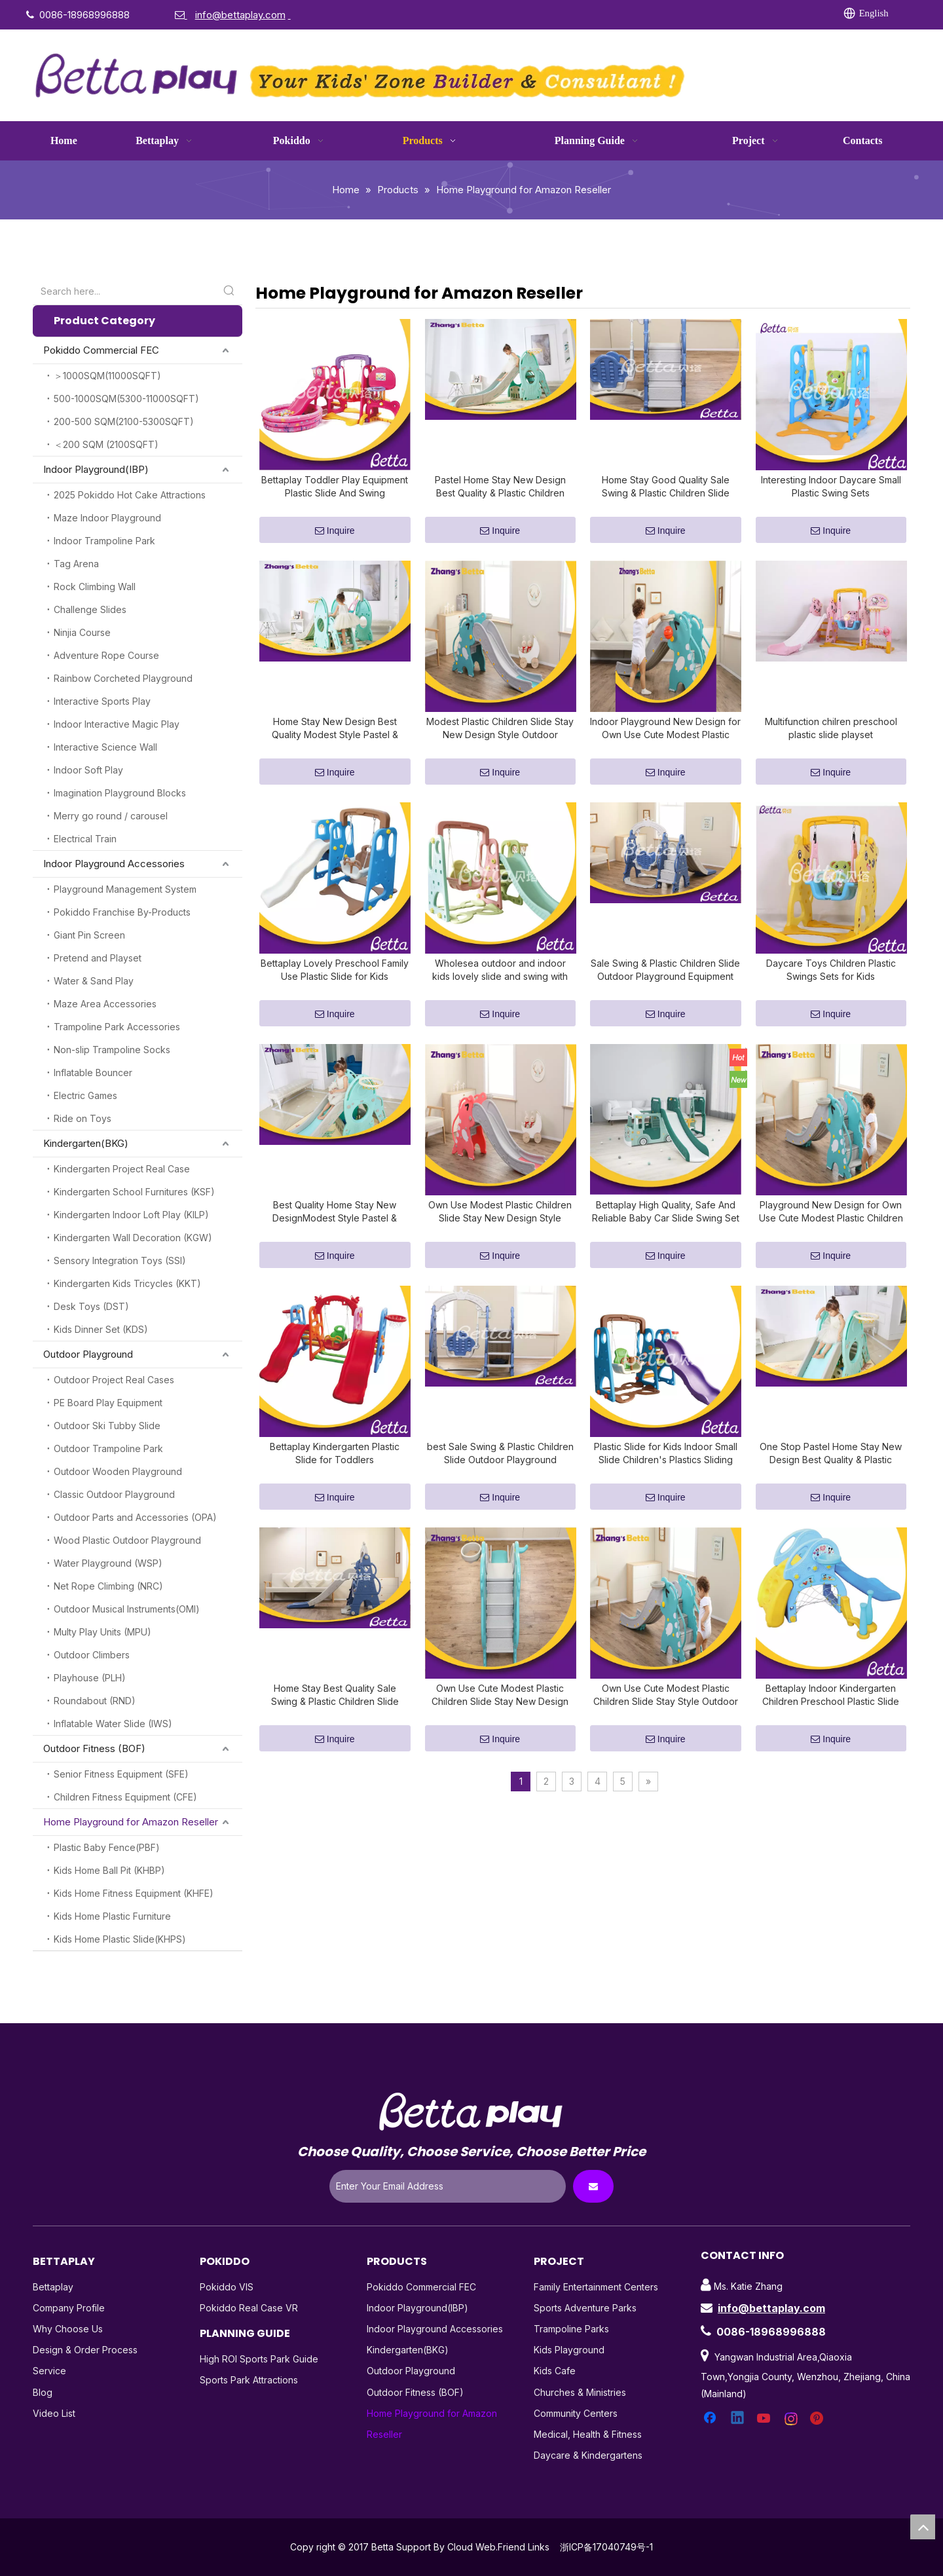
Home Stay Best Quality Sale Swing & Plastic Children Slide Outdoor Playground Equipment (335, 1742)
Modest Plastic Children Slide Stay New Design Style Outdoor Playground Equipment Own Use (500, 744)
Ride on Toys (82, 1118)
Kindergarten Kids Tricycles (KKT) (127, 1283)
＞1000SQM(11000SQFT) (107, 375)
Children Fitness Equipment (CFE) (125, 1796)
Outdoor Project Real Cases (114, 1379)
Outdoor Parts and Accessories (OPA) (135, 1517)
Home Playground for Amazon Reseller (130, 1822)
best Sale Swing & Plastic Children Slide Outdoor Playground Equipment (500, 1493)
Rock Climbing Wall (95, 586)
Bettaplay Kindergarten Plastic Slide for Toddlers (334, 1492)
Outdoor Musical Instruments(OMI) (127, 1609)
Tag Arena (76, 563)
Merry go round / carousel (111, 815)
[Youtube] (701, 13)
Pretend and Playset (97, 957)
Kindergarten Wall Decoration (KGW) (133, 1237)
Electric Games (85, 1095)
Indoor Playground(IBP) (96, 469)
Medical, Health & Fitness (588, 2434)
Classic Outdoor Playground (114, 1494)
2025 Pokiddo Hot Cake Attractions (130, 494)
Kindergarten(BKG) (85, 1143)
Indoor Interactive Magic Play (116, 724)
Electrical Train (85, 838)
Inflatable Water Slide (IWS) (113, 1723)
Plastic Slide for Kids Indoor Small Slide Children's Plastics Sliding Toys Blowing (665, 1493)
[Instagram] (728, 13)
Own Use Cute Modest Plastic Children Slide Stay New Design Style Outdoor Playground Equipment (500, 1742)
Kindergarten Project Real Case (122, 1168)
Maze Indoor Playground (107, 517)
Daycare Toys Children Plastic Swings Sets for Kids (831, 993)
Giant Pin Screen (89, 935)
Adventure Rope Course (106, 655)
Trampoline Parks (571, 2328)
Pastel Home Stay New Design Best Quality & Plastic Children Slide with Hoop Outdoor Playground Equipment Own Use (500, 495)
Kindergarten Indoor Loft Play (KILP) (131, 1214)
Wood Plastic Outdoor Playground (127, 1540)
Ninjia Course (82, 632)
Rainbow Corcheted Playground (123, 678)
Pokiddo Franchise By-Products (122, 912)
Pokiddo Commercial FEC (101, 350)
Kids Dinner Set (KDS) (101, 1329)
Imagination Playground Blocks (120, 792)
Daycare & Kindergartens (588, 2455)
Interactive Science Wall (105, 747)
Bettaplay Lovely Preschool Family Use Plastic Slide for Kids (335, 993)
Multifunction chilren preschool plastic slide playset (831, 744)
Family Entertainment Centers (596, 2286)
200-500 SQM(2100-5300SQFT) (124, 421)
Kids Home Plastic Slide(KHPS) (120, 1939)
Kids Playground (569, 2349)
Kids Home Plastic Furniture (112, 1916)
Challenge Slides (90, 609)
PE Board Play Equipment (108, 1402)
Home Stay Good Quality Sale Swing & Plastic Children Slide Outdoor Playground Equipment (665, 495)
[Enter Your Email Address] (447, 2186)
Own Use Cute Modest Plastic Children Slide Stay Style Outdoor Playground (665, 1742)
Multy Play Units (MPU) (102, 1631)
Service (49, 2370)
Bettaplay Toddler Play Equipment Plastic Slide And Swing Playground (334, 495)
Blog (42, 2392)
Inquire (335, 539)
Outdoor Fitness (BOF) (94, 1748)
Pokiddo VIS (226, 2286)
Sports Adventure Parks (585, 2307)
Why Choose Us (68, 2328)
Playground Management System (125, 889)
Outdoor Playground (88, 1354)
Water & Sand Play (94, 980)
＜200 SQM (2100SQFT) (106, 444)
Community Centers (576, 2413)
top (922, 2526)
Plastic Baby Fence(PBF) (107, 1847)
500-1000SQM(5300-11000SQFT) (126, 398)
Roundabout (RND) (95, 1700)
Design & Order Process (85, 2349)
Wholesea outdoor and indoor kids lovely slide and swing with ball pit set (500, 994)
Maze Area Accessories (105, 1003)
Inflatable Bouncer (93, 1072)
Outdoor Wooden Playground (118, 1471)
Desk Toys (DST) (91, 1306)
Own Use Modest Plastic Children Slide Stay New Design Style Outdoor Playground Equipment (500, 1243)
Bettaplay (53, 2286)
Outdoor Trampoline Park (108, 1448)
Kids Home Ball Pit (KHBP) (109, 1870)
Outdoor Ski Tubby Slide (107, 1425)
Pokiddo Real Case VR (249, 2307)
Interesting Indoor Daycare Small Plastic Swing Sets (831, 494)
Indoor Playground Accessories (114, 863)
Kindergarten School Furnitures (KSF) (134, 1191)
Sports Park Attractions (249, 2379)
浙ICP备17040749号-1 (606, 2546)
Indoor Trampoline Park (104, 540)
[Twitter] (674, 13)
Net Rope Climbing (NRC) (108, 1586)
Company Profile (69, 2307)
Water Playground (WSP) (108, 1563)
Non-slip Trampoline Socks (112, 1049)
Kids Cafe (555, 2370)
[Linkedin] (647, 13)
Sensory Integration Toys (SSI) (120, 1260)
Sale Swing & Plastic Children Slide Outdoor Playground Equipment (665, 993)
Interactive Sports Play (102, 701)
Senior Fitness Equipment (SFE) (121, 1774)
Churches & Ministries (580, 2392)
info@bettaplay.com (771, 2308)
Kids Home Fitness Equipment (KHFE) (133, 1893)
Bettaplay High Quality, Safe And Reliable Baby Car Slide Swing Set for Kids (665, 1243)
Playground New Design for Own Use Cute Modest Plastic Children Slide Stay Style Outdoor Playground (831, 1243)
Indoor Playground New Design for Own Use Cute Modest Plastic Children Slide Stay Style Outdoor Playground (665, 744)
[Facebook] (620, 13)
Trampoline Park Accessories (117, 1026)
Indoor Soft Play (88, 769)
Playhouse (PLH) (90, 1677)
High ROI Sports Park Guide (259, 2358)
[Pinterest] (754, 13)
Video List (54, 2413)
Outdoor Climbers (92, 1654)
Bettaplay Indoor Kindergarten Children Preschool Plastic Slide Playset (830, 1742)
